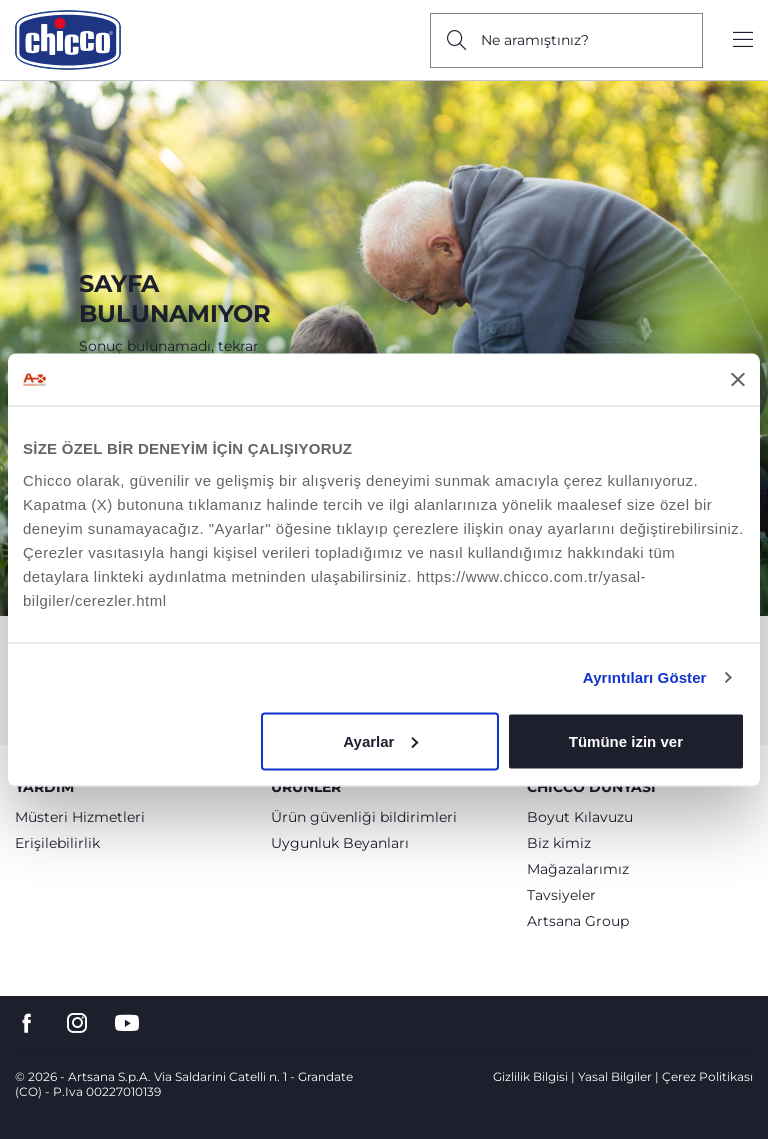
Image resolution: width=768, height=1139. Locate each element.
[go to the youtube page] (127, 1023)
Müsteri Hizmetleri (80, 817)
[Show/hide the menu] (743, 40)
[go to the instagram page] (77, 1023)
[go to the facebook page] (27, 1023)
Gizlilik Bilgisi (530, 1076)
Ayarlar (380, 740)
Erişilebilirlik (57, 843)
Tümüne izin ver (626, 740)
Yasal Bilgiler (615, 1076)
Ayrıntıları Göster (645, 677)
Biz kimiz (559, 843)
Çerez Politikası (707, 1076)
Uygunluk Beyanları (340, 843)
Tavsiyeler (561, 895)
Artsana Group (578, 921)
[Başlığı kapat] (738, 379)
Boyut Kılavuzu (580, 817)
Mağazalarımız (578, 869)
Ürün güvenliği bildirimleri (364, 817)
